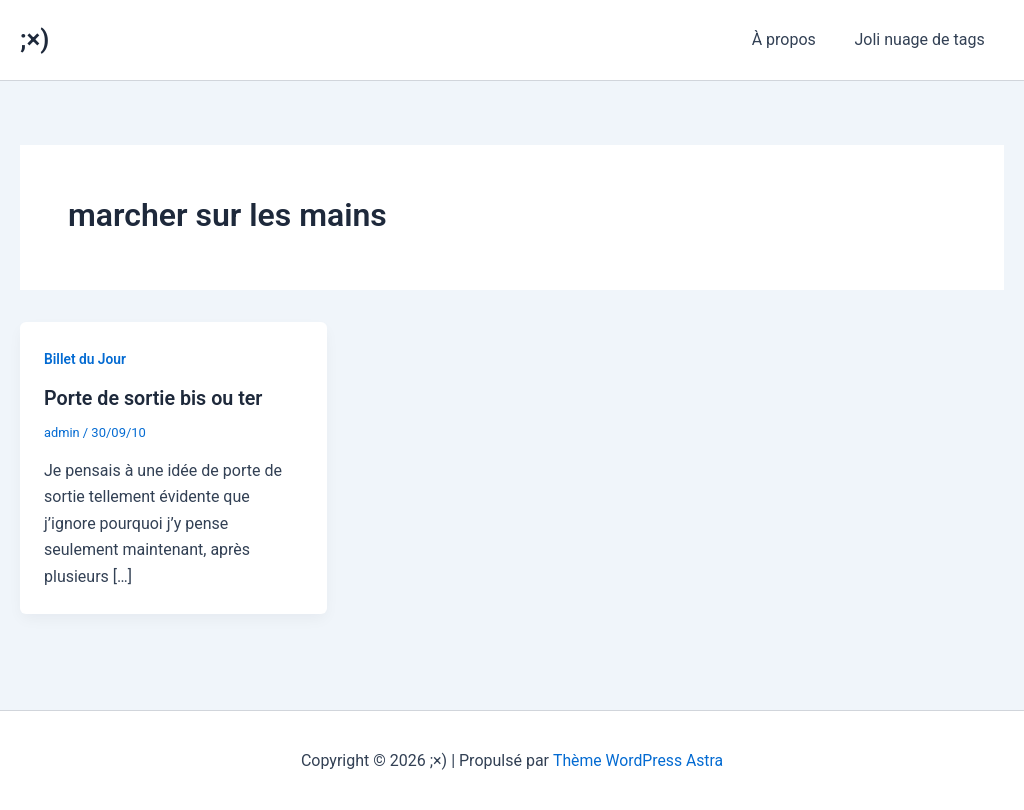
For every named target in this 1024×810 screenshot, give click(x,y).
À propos (794, 39)
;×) (34, 39)
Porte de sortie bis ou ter (155, 398)
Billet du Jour (85, 359)
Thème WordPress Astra (638, 759)
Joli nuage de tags (923, 39)
